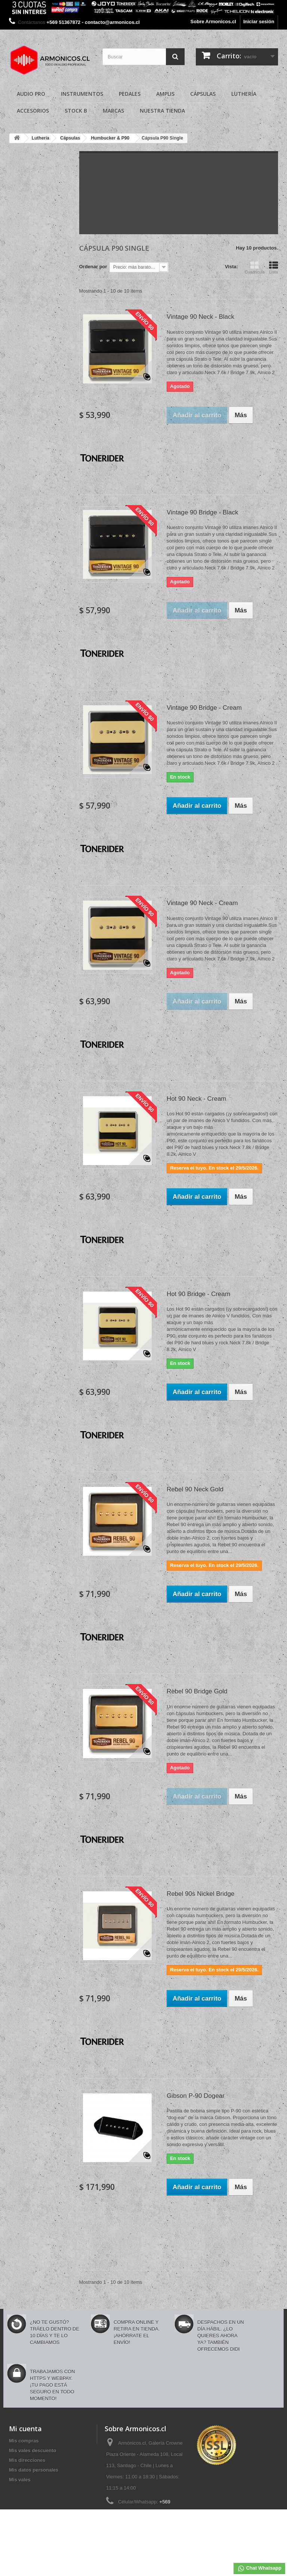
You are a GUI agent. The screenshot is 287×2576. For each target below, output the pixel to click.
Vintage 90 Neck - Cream (202, 903)
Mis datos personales (33, 2470)
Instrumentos (82, 93)
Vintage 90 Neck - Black (200, 316)
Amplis (165, 93)
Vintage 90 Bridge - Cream (204, 707)
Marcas (113, 110)
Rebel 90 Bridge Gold (197, 1691)
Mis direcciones (27, 2460)
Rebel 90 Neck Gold (195, 1489)
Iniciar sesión (258, 21)
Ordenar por (93, 266)
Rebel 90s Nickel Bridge (200, 1893)
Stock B (76, 110)
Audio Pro (31, 93)
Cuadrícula (255, 267)
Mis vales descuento (32, 2450)
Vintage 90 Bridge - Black (202, 512)
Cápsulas (203, 93)
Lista (273, 267)
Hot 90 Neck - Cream (196, 1098)
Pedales (130, 93)
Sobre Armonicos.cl (213, 21)
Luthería (243, 93)
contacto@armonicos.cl (158, 2527)
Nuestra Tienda (162, 110)
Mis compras (23, 2441)
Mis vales (20, 2479)
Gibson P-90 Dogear (196, 2095)
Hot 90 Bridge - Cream (198, 1294)
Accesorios (33, 110)
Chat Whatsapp (259, 2568)
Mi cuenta (25, 2428)
